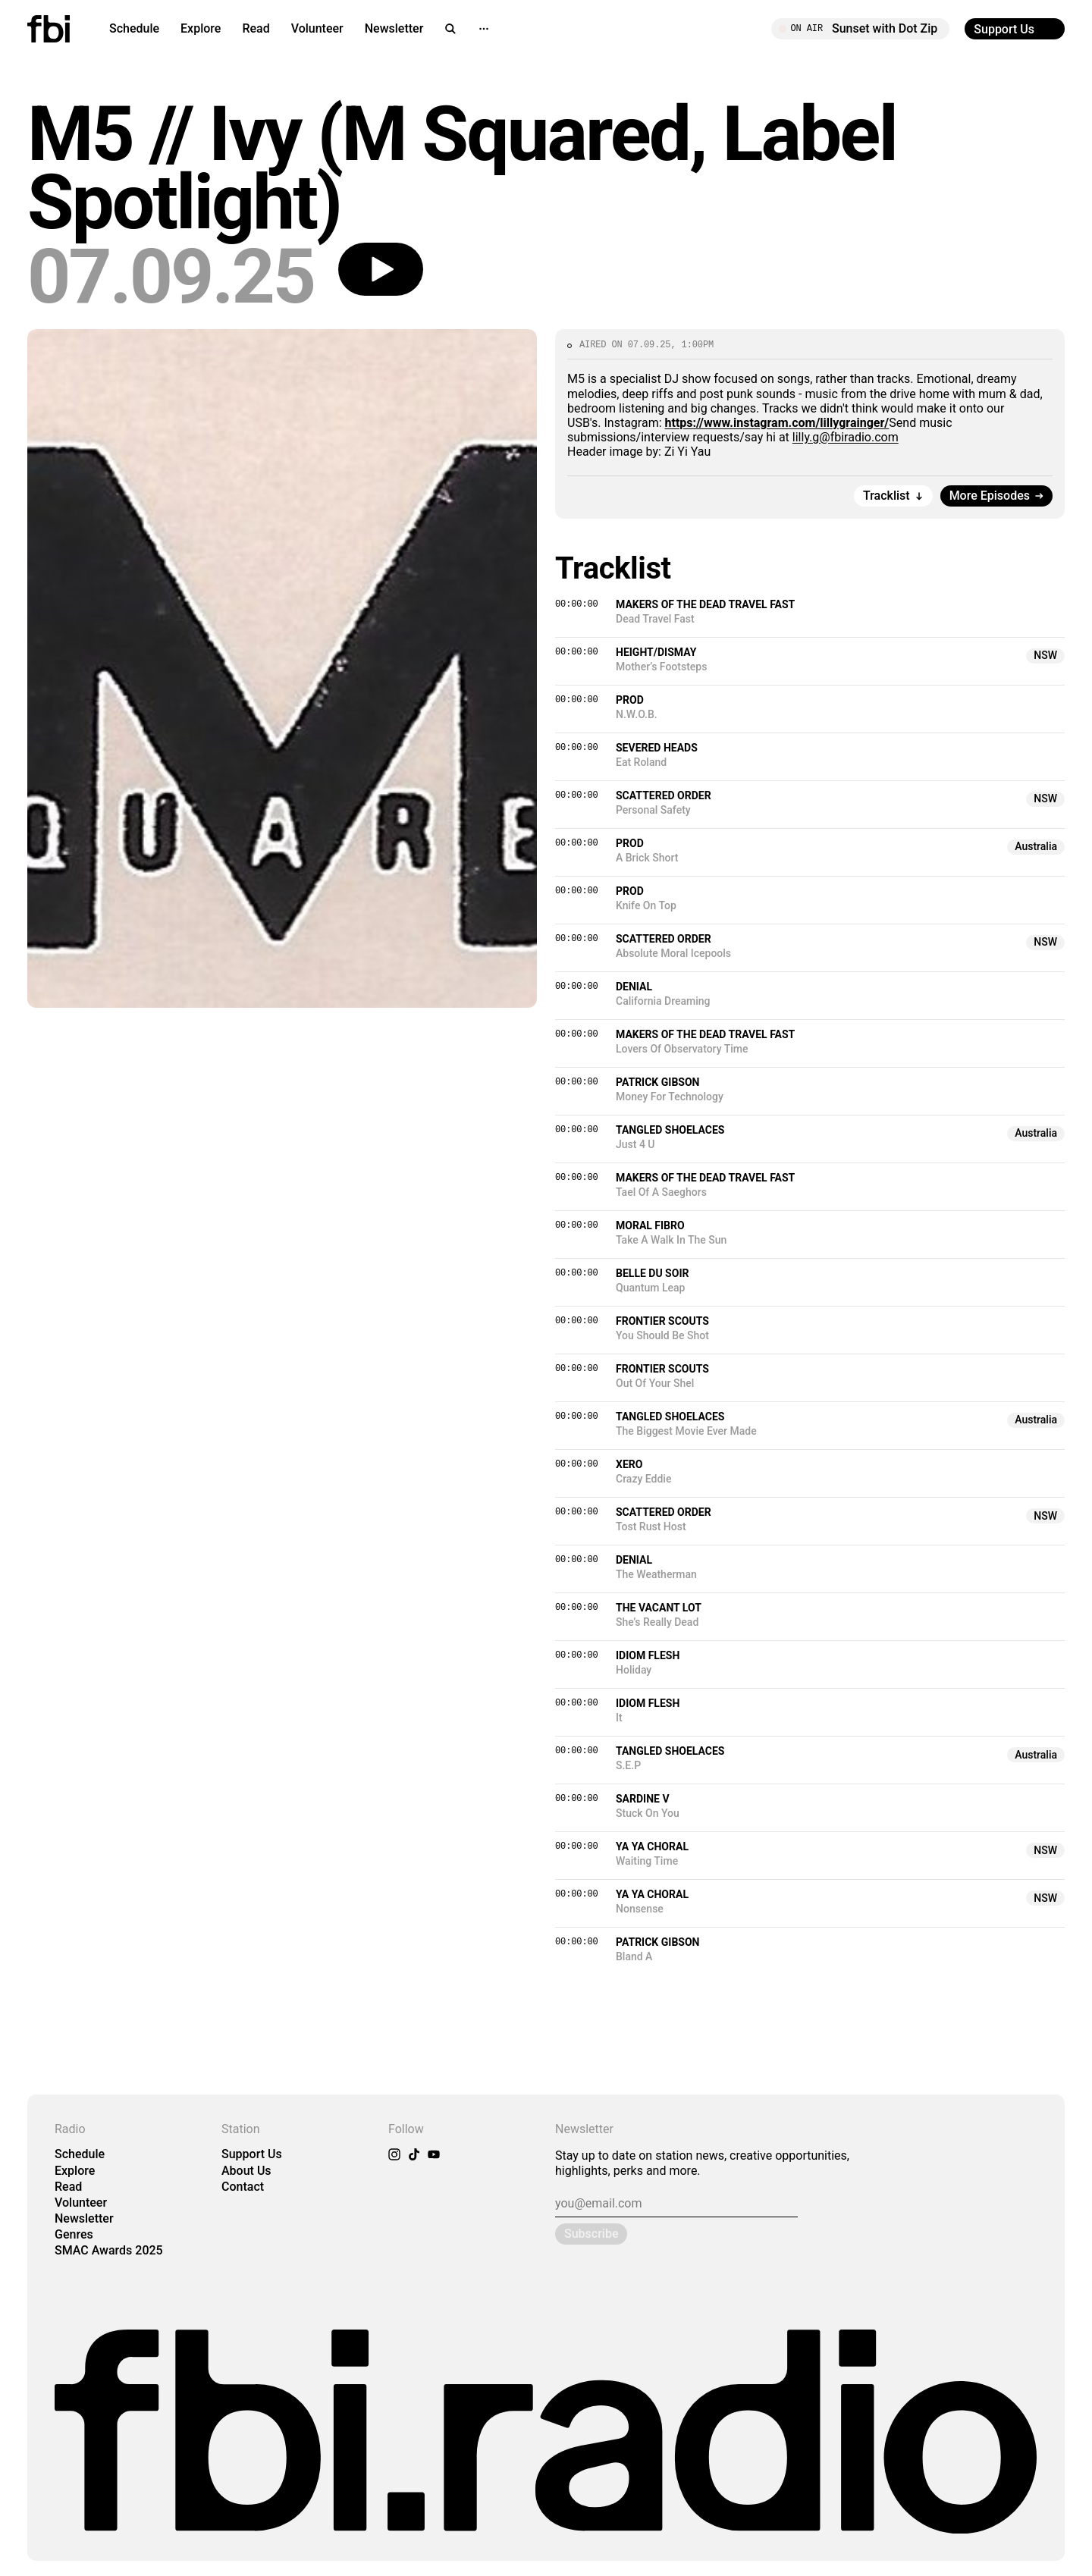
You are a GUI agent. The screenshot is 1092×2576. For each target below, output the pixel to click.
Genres (74, 2234)
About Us (246, 2170)
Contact (242, 2186)
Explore (200, 28)
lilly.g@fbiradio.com (845, 437)
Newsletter (394, 28)
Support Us (251, 2154)
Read (255, 28)
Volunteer (317, 28)
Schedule (134, 28)
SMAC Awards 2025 (109, 2250)
